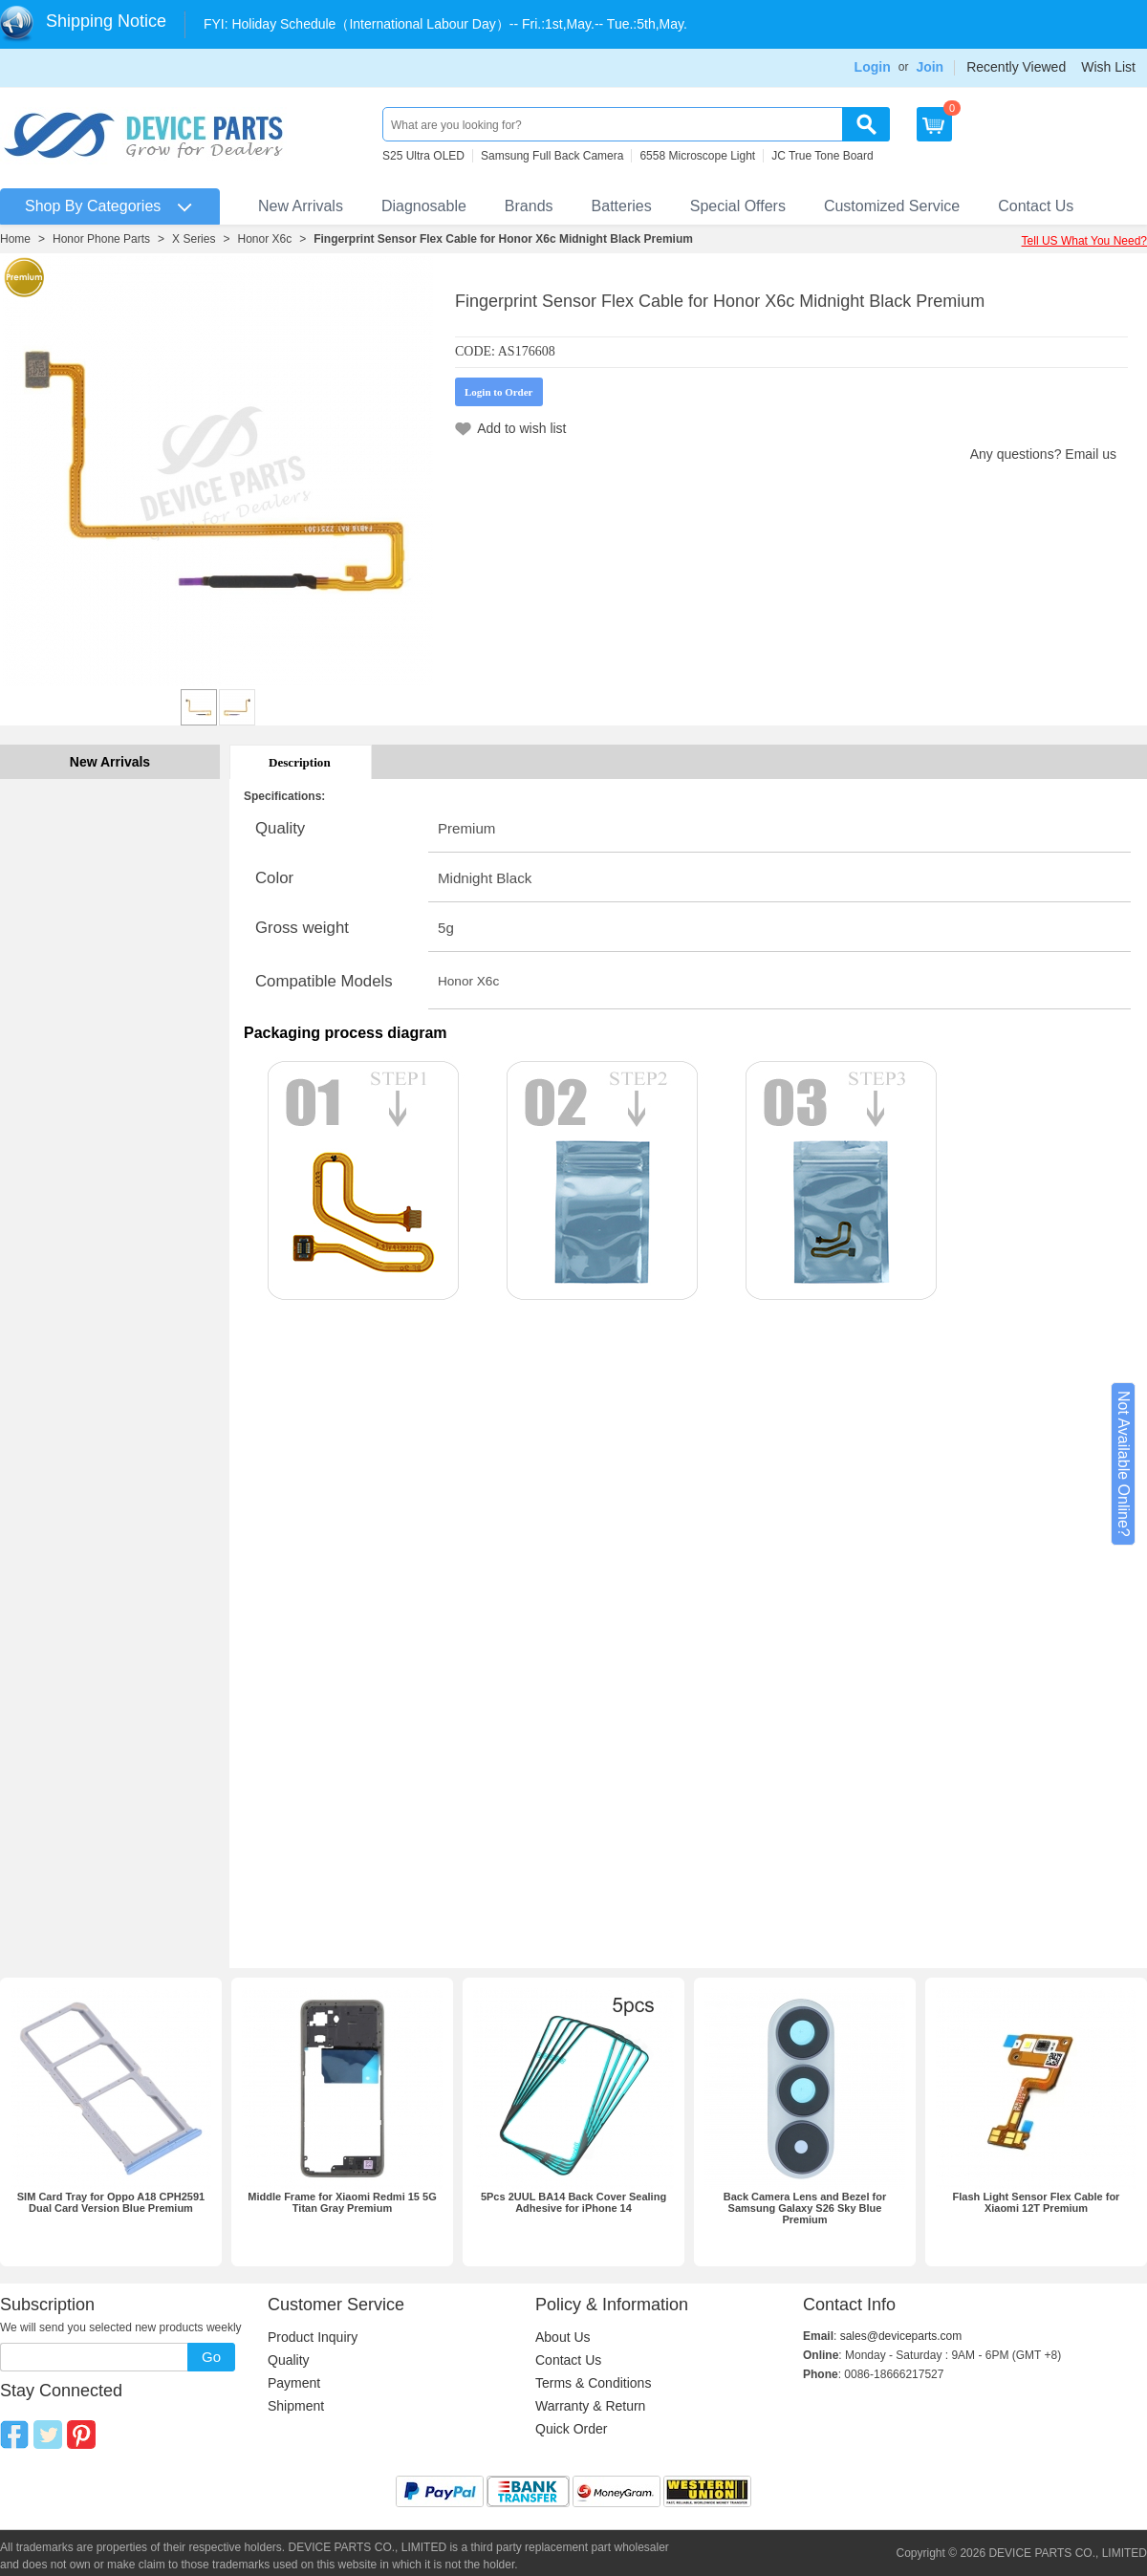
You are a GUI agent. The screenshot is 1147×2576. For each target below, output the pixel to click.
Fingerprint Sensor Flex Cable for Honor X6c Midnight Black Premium (503, 239)
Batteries (622, 206)
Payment (294, 2383)
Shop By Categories (93, 206)
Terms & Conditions (593, 2383)
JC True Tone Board (822, 155)
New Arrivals (300, 206)
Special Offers (738, 206)
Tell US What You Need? (1084, 241)
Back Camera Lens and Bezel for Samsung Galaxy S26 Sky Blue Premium (805, 2208)
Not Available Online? (1123, 1464)
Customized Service (892, 206)
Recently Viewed (1016, 67)
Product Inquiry (312, 2337)
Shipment (296, 2406)
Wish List (1108, 67)
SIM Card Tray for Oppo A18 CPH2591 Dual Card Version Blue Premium (111, 2202)
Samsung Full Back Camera (552, 155)
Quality (289, 2360)
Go (211, 2357)
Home (15, 239)
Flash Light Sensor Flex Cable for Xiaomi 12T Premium (1036, 2202)
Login (873, 67)
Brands (529, 206)
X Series (193, 239)
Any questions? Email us (1043, 454)
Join (929, 67)
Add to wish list (521, 428)
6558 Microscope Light (697, 155)
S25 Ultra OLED (423, 155)
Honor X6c (264, 239)
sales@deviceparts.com (901, 2336)
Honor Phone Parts (101, 239)
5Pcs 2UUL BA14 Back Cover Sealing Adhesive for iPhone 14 (573, 2202)
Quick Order (571, 2428)
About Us (563, 2337)
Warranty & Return (590, 2406)
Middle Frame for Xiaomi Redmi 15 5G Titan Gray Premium (342, 2202)
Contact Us (1035, 206)
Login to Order (499, 392)
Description (300, 762)
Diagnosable (423, 206)
